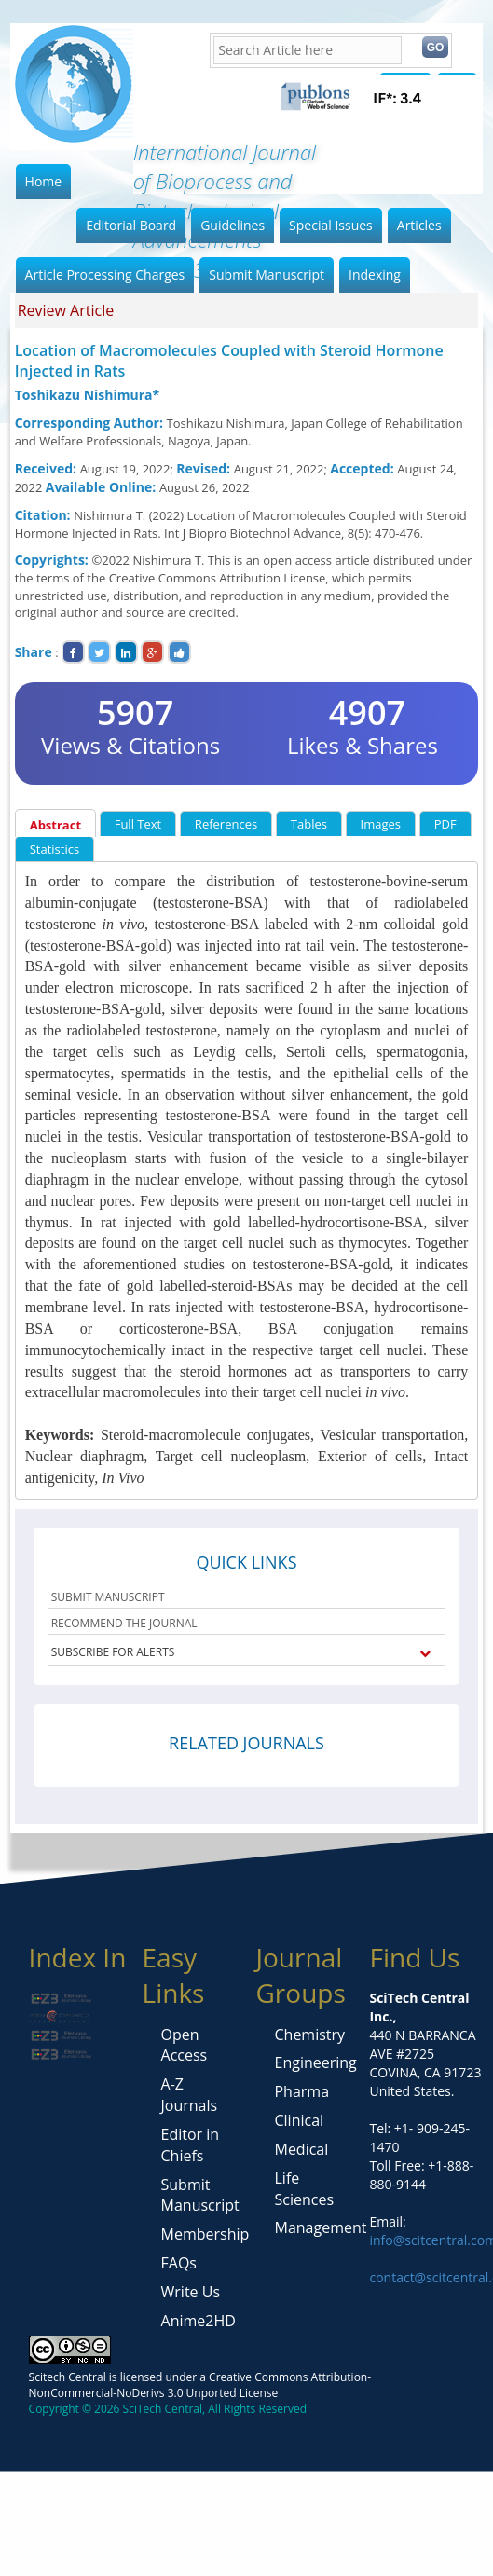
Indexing (375, 274)
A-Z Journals (189, 2095)
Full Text (138, 823)
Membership (205, 2234)
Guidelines (232, 225)
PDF (445, 823)
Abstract (55, 824)
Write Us (190, 2291)
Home (43, 181)
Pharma (301, 2091)
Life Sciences (304, 2189)
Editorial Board (131, 225)
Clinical (298, 2120)
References (226, 823)
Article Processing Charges (105, 274)
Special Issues (331, 225)
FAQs (179, 2263)
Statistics (54, 849)
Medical (301, 2149)
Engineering (315, 2062)
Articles (419, 225)
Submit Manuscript (266, 274)
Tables (309, 823)
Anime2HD (198, 2320)
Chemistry (309, 2034)
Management (320, 2227)
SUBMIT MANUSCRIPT (108, 1597)
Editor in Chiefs (190, 2145)
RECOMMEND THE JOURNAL (124, 1623)
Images (381, 823)
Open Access (184, 2045)
